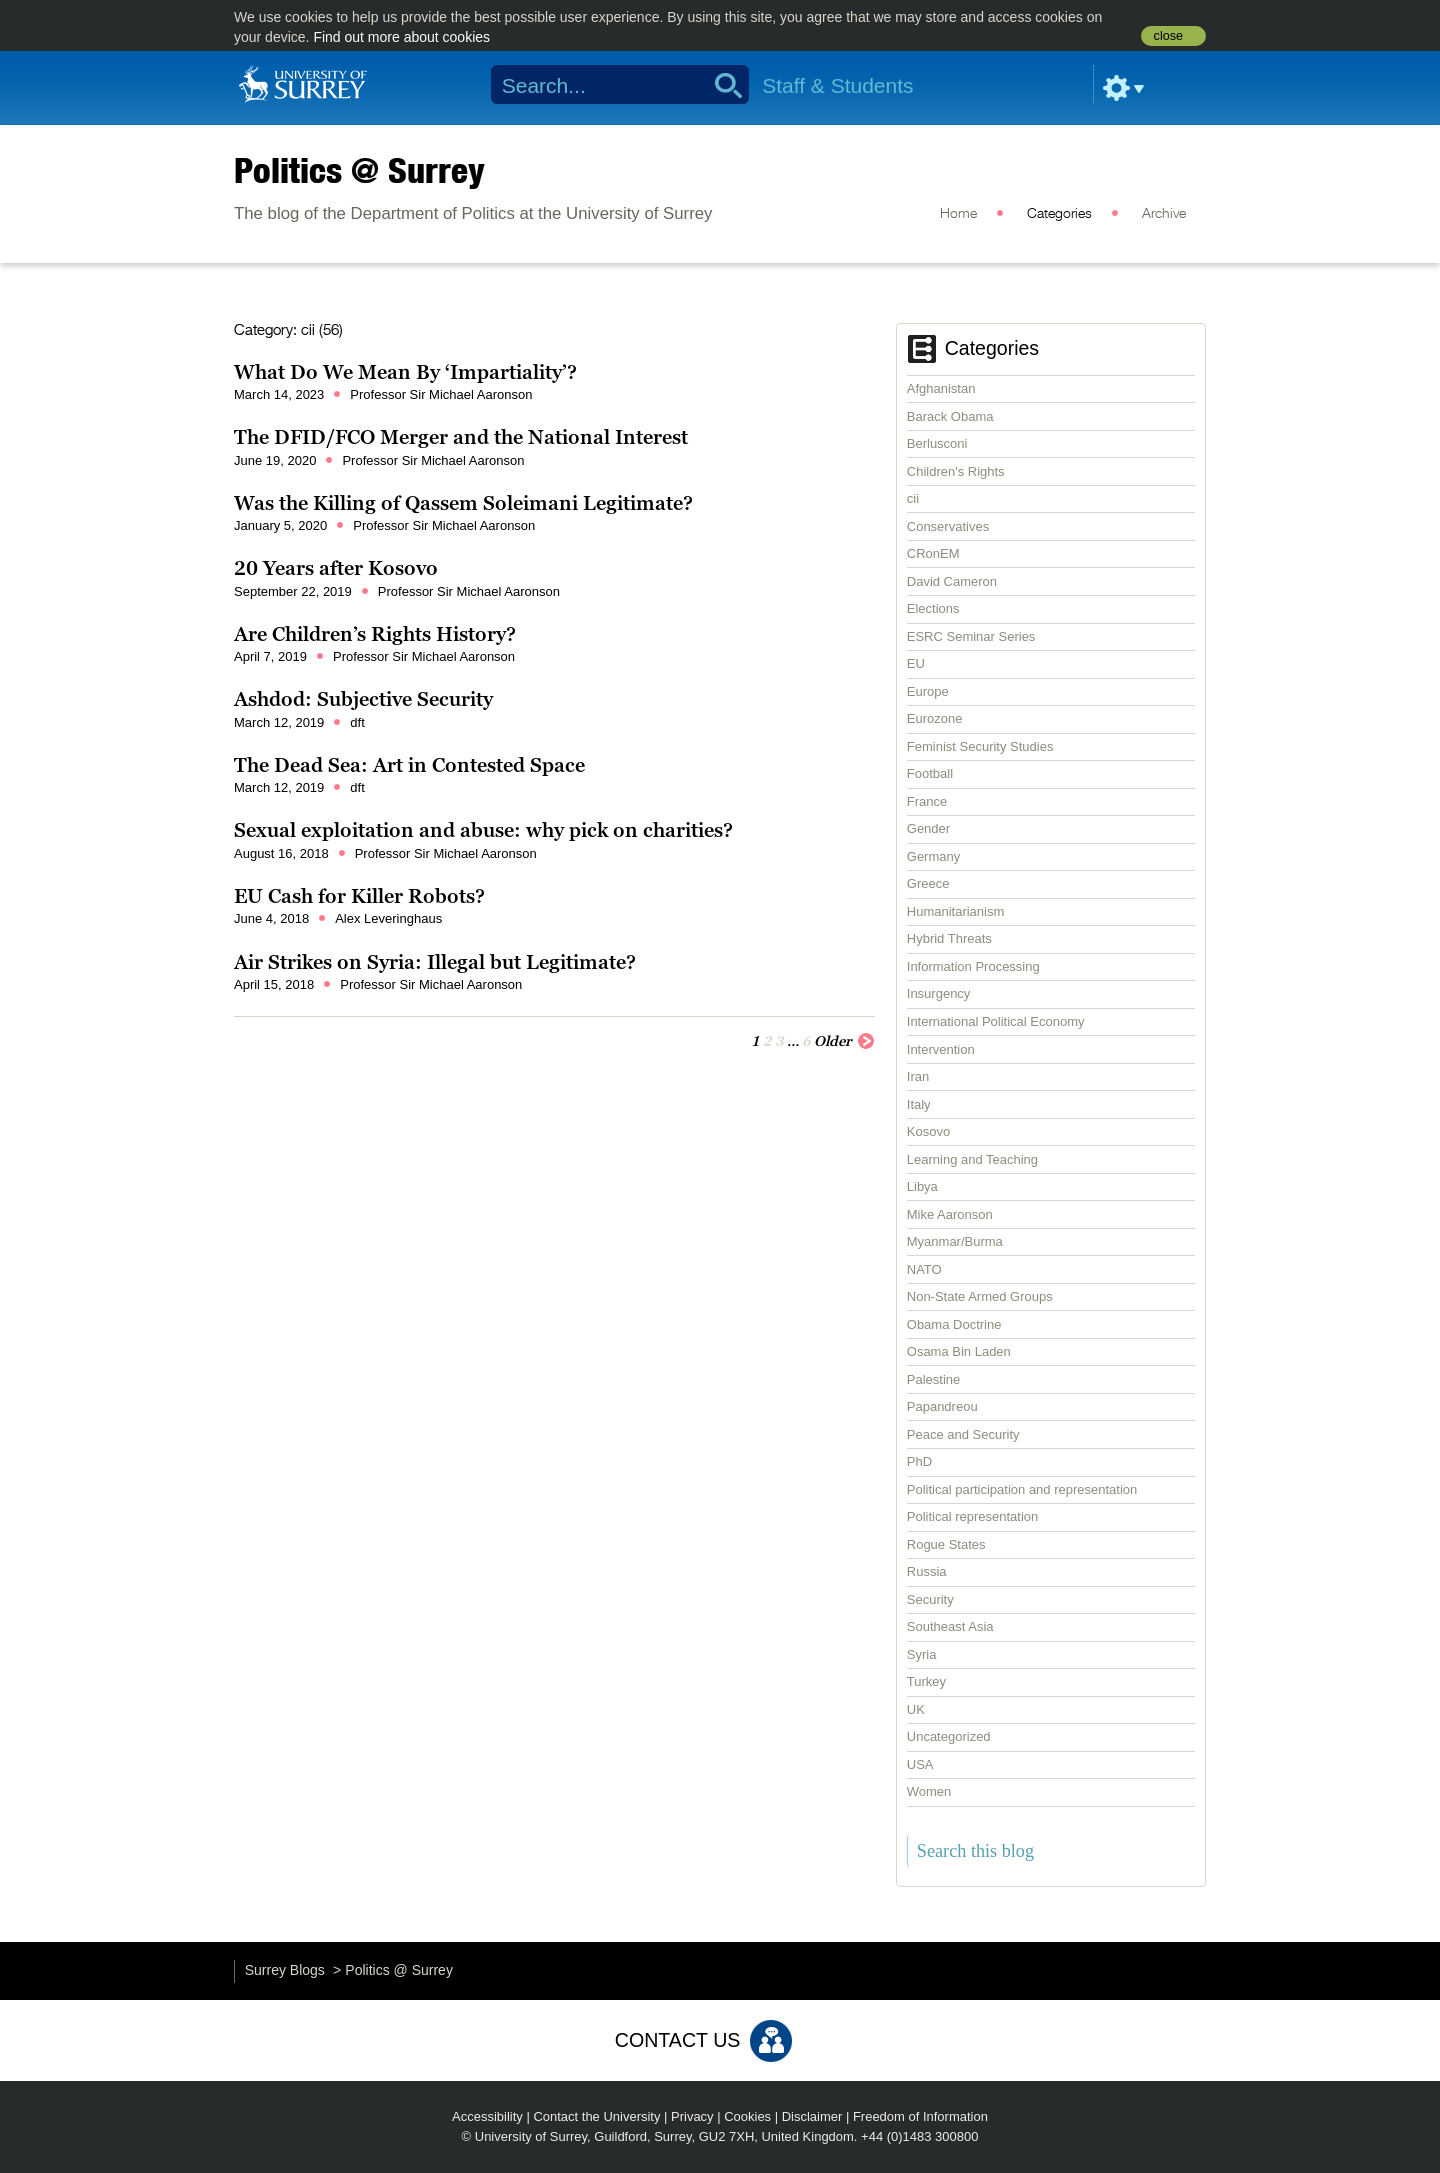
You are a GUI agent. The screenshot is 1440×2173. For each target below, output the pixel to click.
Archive (1164, 214)
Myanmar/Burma (955, 1241)
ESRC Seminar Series (971, 636)
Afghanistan (941, 388)
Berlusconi (937, 443)
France (927, 801)
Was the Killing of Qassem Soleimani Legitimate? (463, 503)
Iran (918, 1076)
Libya (922, 1186)
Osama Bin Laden (959, 1351)
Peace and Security (963, 1434)
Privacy (692, 2116)
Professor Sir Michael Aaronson (441, 394)
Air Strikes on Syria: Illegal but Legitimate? (435, 962)
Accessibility (487, 2116)
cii (913, 498)
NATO (924, 1269)
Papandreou (942, 1406)
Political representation (973, 1516)
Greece (928, 883)
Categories (1059, 214)
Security (930, 1599)
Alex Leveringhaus (388, 918)
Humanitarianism (956, 911)
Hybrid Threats (949, 938)
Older (844, 1040)
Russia (927, 1571)
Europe (928, 691)
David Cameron (952, 581)
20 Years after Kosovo (336, 568)
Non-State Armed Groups (980, 1296)
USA (920, 1764)
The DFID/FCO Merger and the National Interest (461, 437)
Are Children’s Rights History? (375, 634)
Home (958, 214)
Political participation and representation (1022, 1489)
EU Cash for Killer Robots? (359, 896)
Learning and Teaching (972, 1159)
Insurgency (939, 993)
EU (916, 663)
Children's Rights (956, 471)
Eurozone (935, 718)
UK (916, 1709)
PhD (919, 1461)
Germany (933, 856)
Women (929, 1791)
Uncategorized (949, 1736)
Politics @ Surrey (359, 170)
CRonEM (933, 553)
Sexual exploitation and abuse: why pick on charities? (483, 830)
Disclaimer (812, 2116)
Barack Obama (950, 416)
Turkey (926, 1681)
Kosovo (928, 1131)
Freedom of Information (920, 2116)
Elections (933, 608)
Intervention (941, 1049)
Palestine (933, 1379)
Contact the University (596, 2116)
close (1168, 36)
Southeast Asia (950, 1626)
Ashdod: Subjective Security (363, 699)
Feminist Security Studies (980, 746)
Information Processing (973, 966)
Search (721, 85)
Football (930, 773)
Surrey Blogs (285, 1970)
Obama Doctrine (954, 1324)
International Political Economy (996, 1021)
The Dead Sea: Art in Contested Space (409, 765)
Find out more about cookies (401, 37)
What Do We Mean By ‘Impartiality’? (405, 372)
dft (357, 722)
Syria (922, 1654)
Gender (928, 828)
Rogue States (946, 1544)
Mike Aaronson (950, 1214)
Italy (919, 1104)
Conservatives (948, 526)
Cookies (747, 2116)
